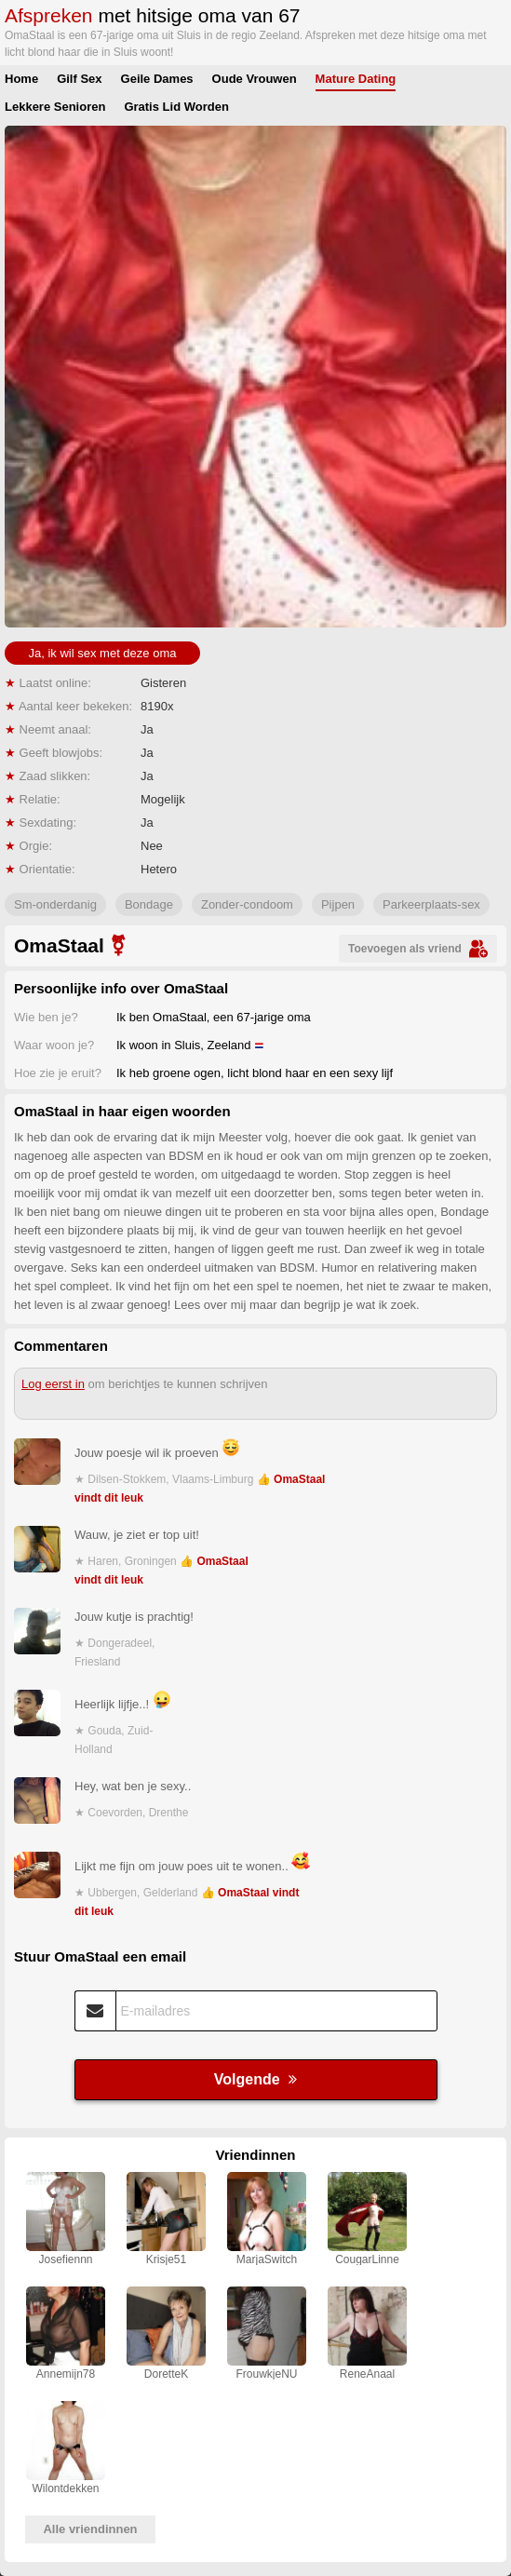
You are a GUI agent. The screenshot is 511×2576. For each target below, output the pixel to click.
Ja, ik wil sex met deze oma (103, 653)
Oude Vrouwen (254, 79)
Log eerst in (53, 1384)
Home (21, 79)
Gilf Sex (79, 79)
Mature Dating (356, 79)
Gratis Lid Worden (176, 107)
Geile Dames (157, 79)
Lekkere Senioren (55, 107)
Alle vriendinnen (90, 2529)
